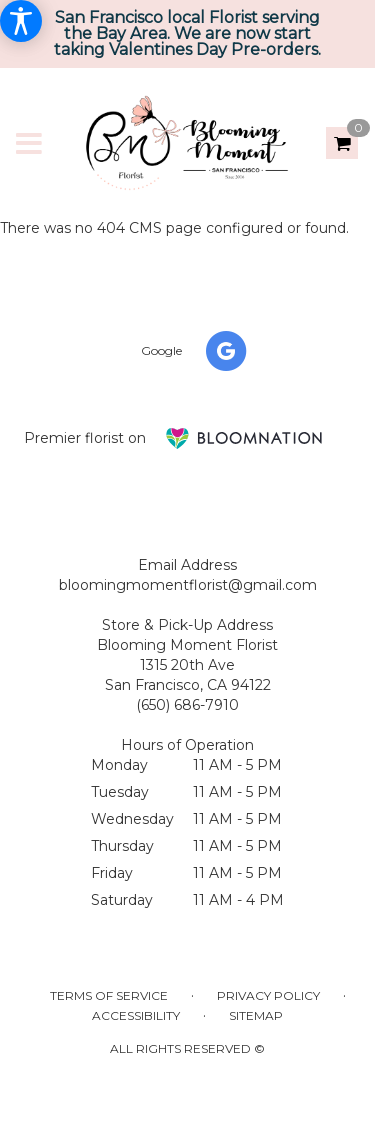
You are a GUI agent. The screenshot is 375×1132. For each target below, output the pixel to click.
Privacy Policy (268, 995)
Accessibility (136, 1015)
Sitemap (256, 1015)
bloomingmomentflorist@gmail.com (188, 585)
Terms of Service (109, 995)
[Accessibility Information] (21, 21)
